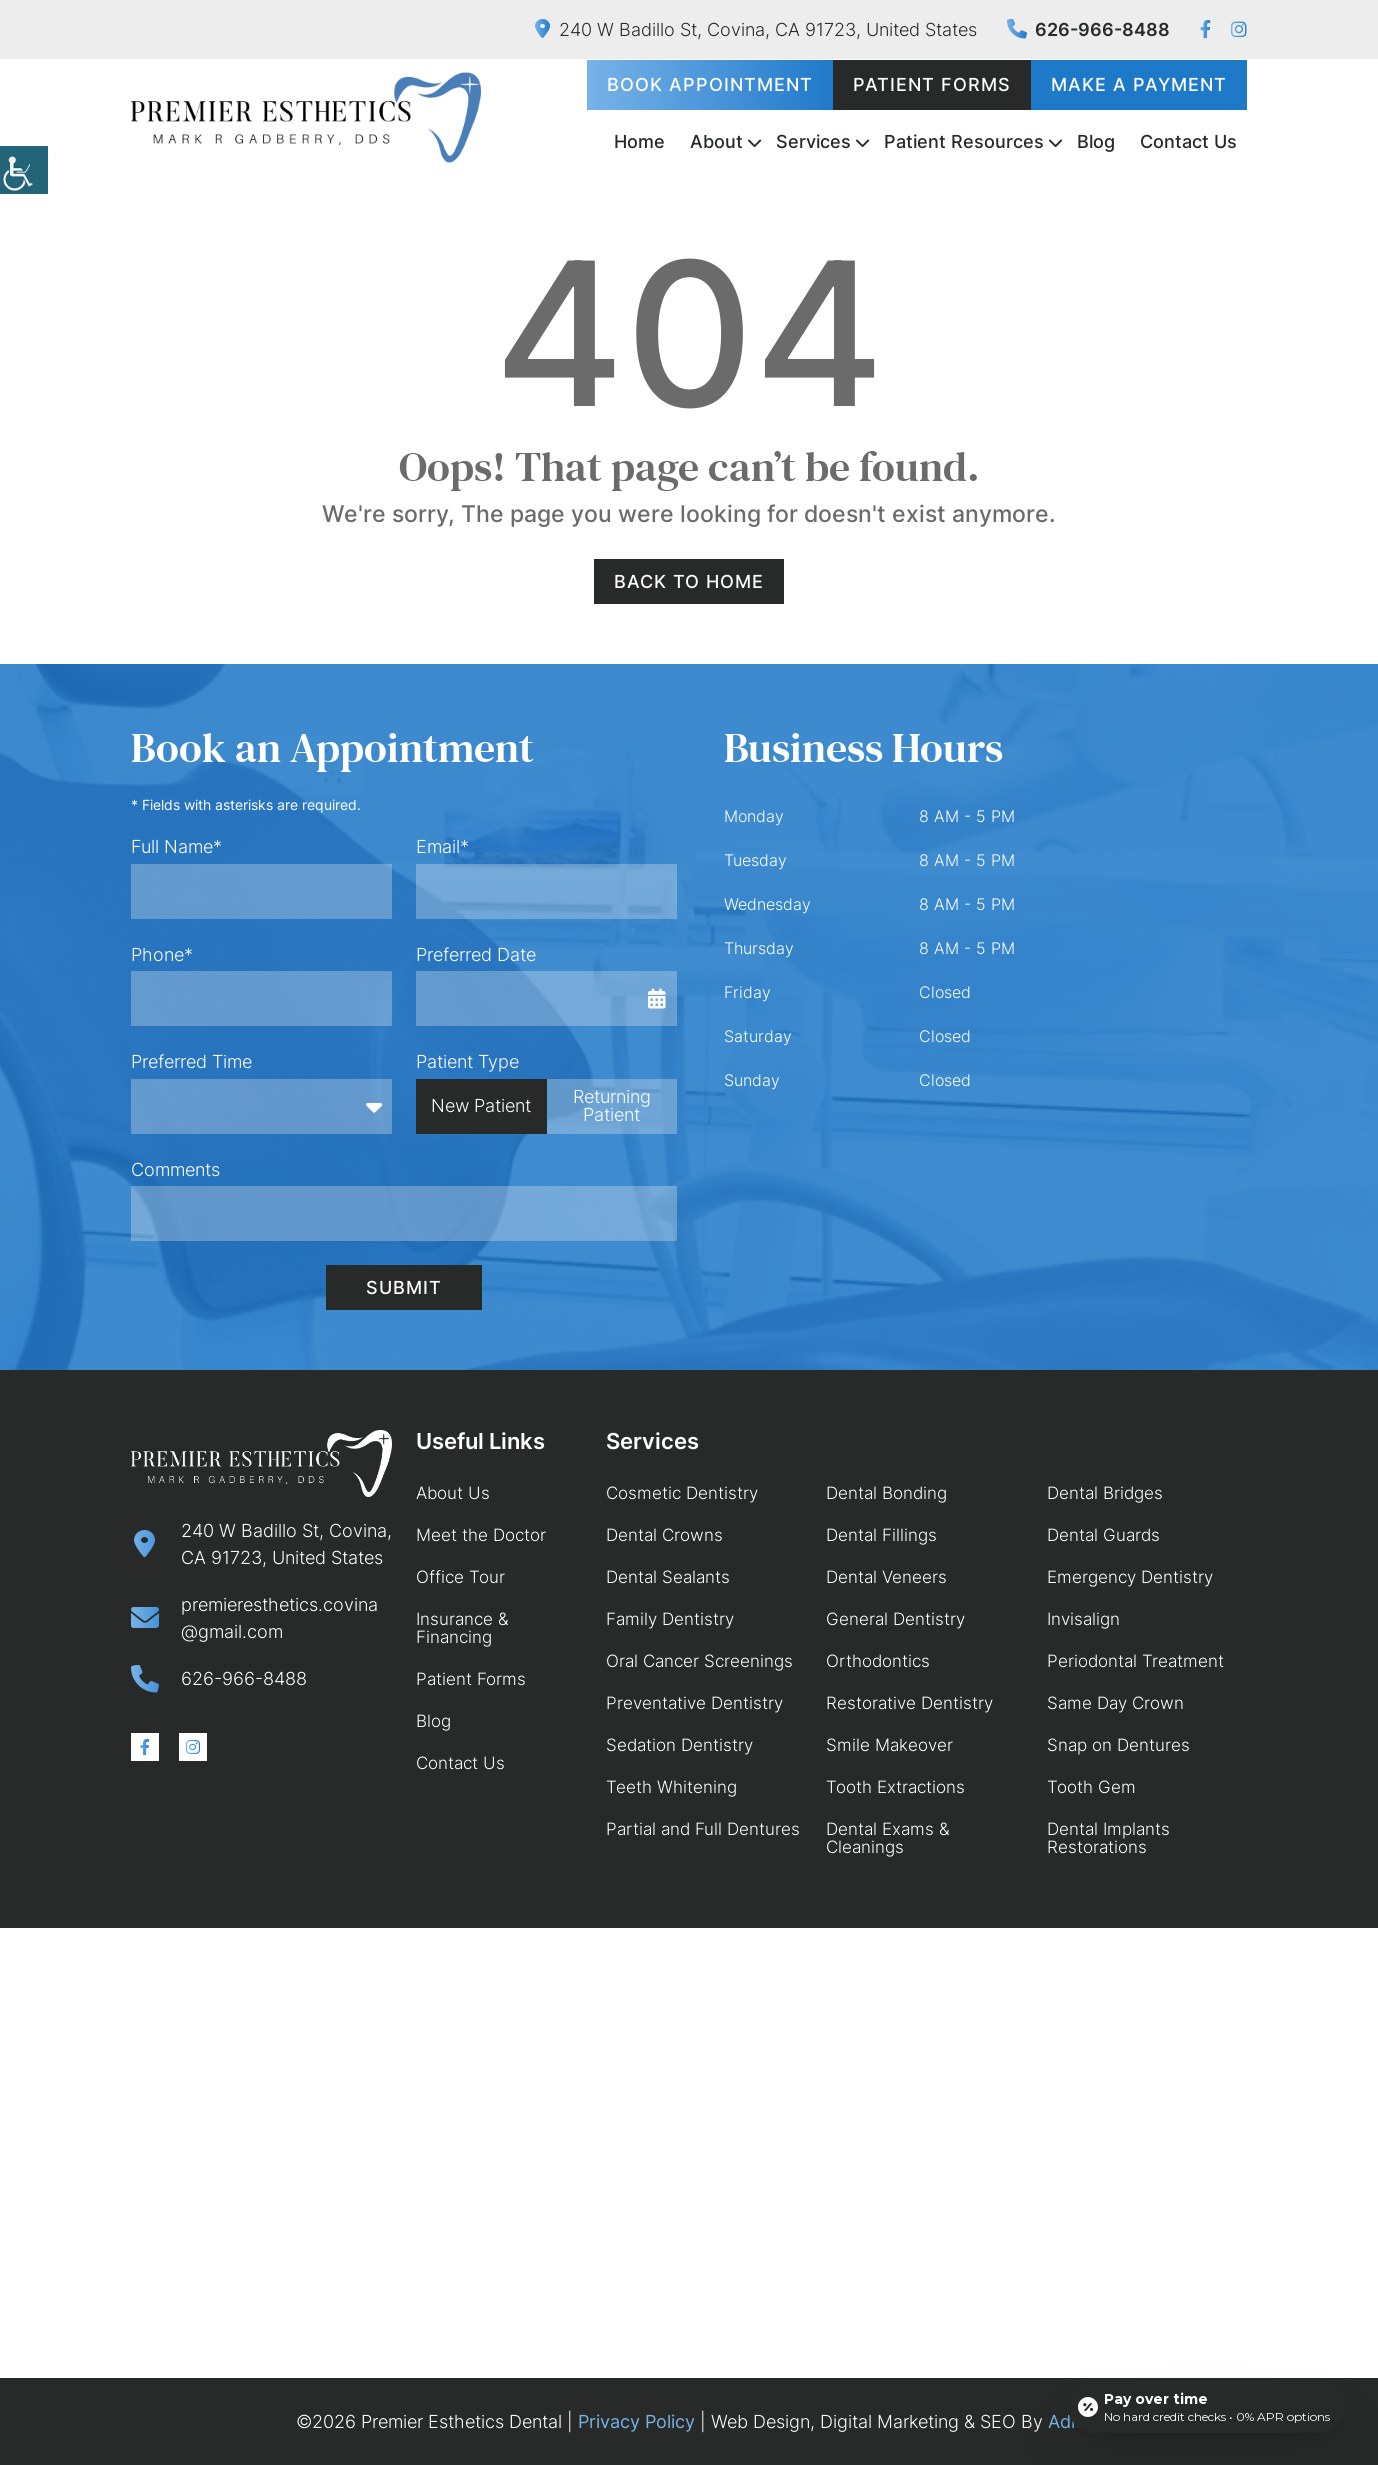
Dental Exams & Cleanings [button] (888, 1838)
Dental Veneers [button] (886, 1577)
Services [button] (813, 141)
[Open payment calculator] (1207, 2407)
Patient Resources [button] (964, 141)
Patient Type (467, 1061)
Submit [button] (404, 1287)
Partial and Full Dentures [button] (703, 1829)
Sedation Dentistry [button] (679, 1745)
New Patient (481, 1105)
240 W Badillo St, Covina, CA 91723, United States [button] (756, 29)
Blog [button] (1096, 141)
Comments (175, 1169)
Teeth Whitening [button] (671, 1787)
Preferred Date (476, 954)
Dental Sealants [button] (668, 1577)
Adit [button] (1065, 2421)
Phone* (162, 954)
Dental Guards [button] (1103, 1535)
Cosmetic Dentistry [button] (682, 1493)
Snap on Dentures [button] (1118, 1745)
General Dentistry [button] (895, 1619)
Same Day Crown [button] (1115, 1703)
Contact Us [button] (1188, 141)
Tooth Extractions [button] (895, 1787)
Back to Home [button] (689, 581)
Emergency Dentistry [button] (1130, 1577)
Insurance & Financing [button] (462, 1628)
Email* (442, 846)
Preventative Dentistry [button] (694, 1703)
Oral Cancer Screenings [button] (699, 1661)
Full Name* (176, 846)
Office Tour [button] (460, 1577)
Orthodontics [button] (878, 1661)
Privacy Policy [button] (636, 2421)
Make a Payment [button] (1139, 84)
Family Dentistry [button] (670, 1619)
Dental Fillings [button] (881, 1535)
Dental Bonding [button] (886, 1493)
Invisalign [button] (1083, 1619)
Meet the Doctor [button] (481, 1535)
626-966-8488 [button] (1088, 29)
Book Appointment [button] (710, 84)
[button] (24, 170)
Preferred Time (191, 1061)
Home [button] (639, 141)
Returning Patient (612, 1105)
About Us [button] (453, 1493)
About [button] (716, 141)
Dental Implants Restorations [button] (1108, 1838)
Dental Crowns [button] (664, 1535)
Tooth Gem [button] (1091, 1787)
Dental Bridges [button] (1105, 1493)
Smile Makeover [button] (889, 1745)
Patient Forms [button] (932, 84)
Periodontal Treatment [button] (1135, 1661)
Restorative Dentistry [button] (909, 1703)
